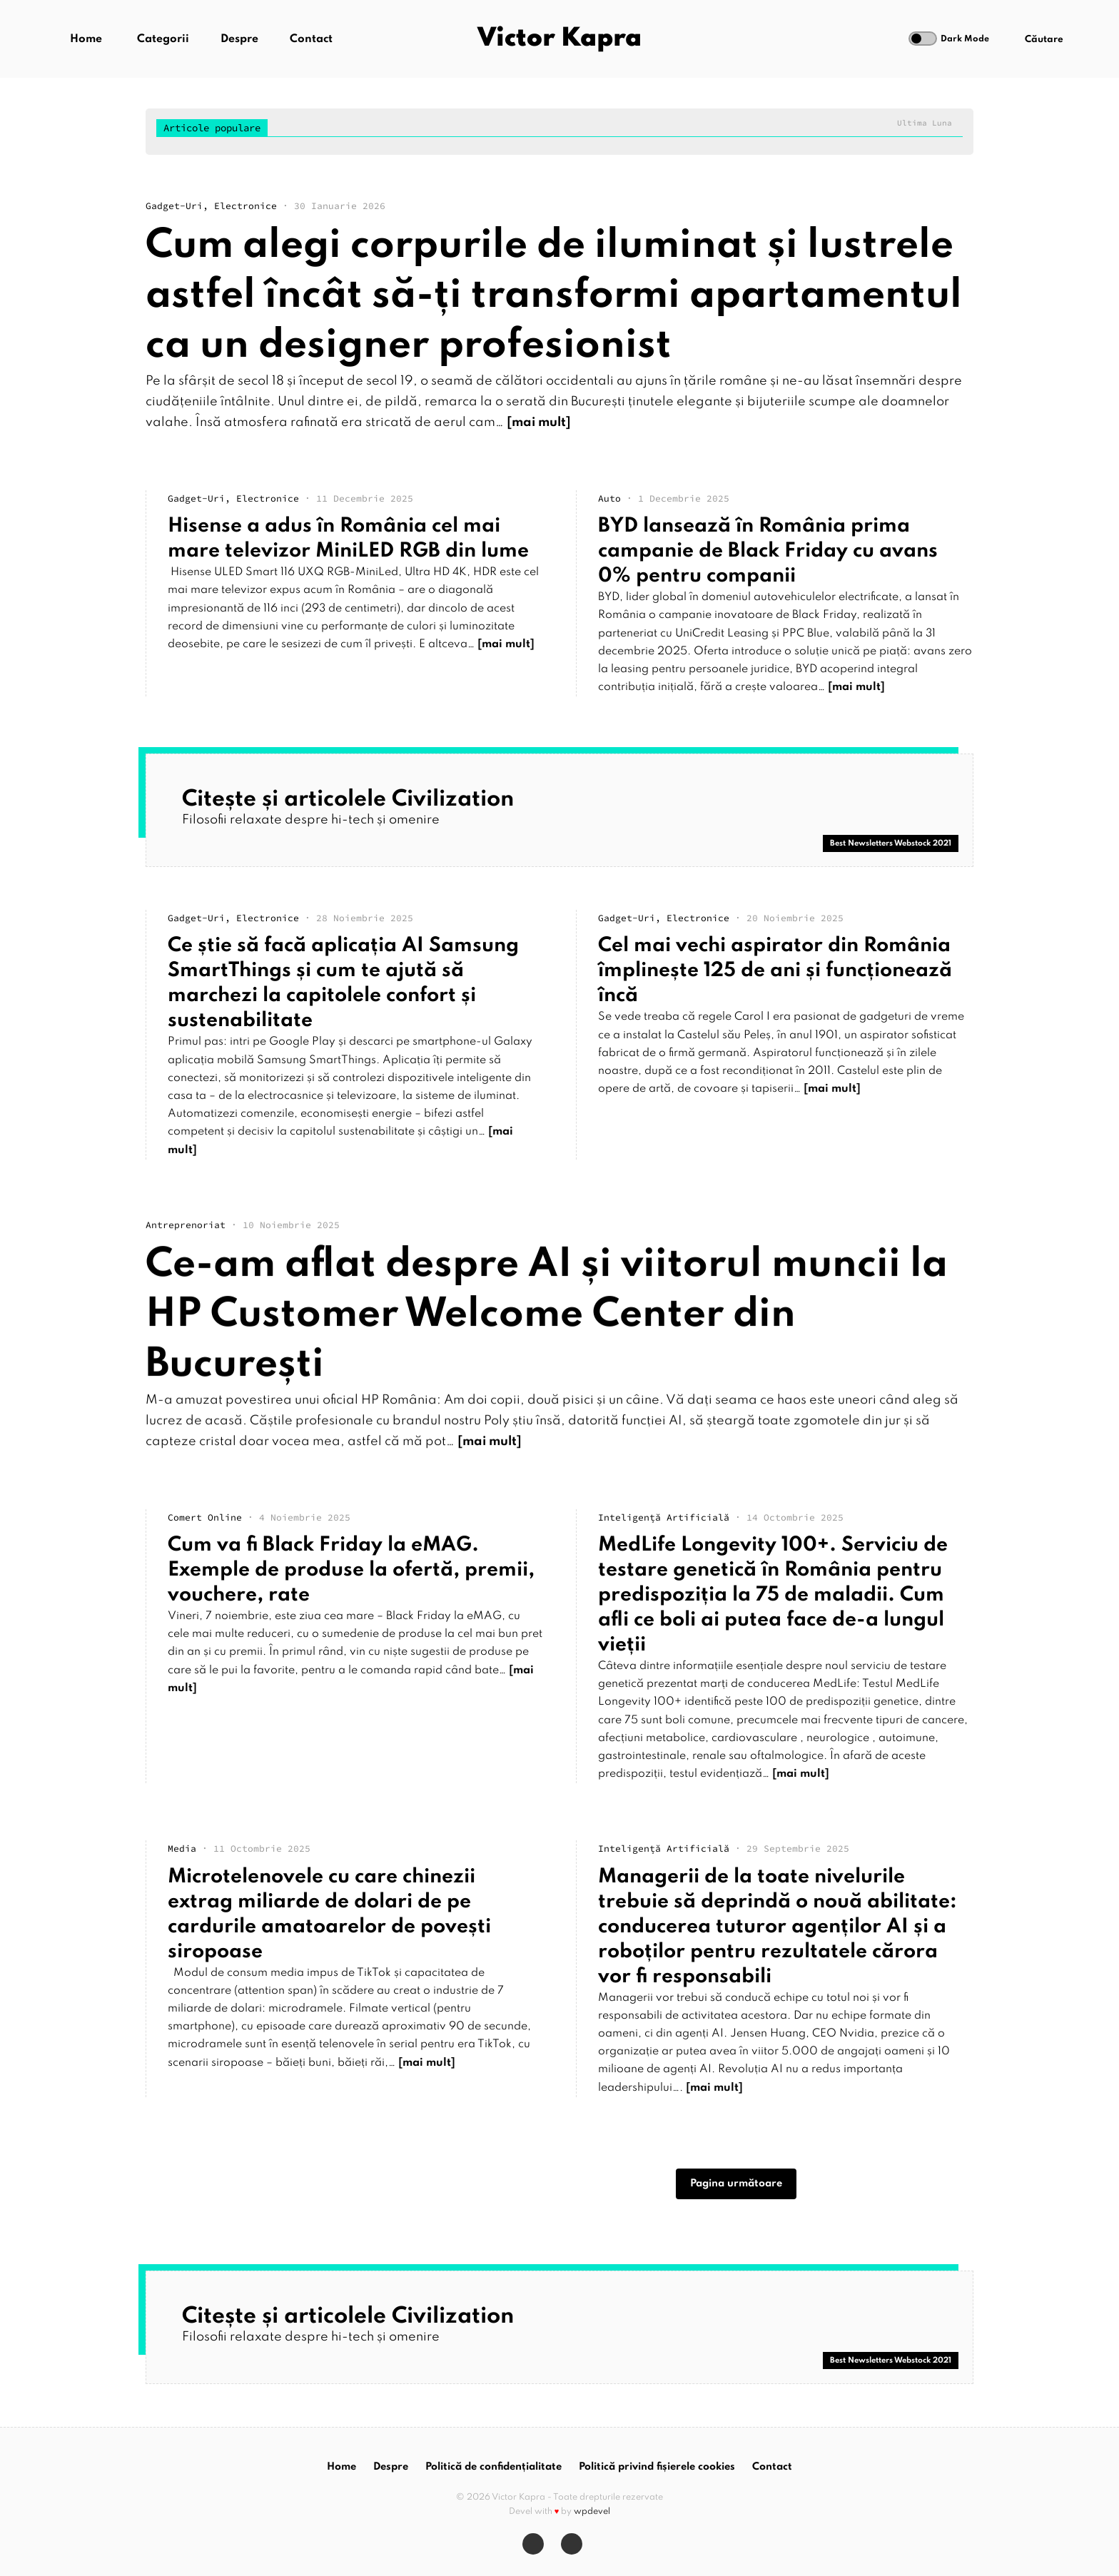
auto (609, 498)
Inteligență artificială (663, 1517)
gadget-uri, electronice (211, 206)
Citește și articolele (348, 799)
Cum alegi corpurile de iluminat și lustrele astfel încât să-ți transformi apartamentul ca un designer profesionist (554, 296)
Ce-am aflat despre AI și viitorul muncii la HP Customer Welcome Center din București (547, 1322)
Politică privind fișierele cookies (657, 2467)
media (182, 1848)
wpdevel (592, 2511)
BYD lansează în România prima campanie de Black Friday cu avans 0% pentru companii (768, 551)
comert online (205, 1517)
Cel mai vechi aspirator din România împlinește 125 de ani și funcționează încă (775, 970)
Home (86, 39)
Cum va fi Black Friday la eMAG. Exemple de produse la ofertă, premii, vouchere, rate (351, 1570)
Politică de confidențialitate (493, 2467)
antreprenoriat (186, 1232)
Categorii (163, 39)
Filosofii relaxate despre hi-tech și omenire (311, 819)
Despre (239, 39)
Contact (311, 39)
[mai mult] (539, 422)
